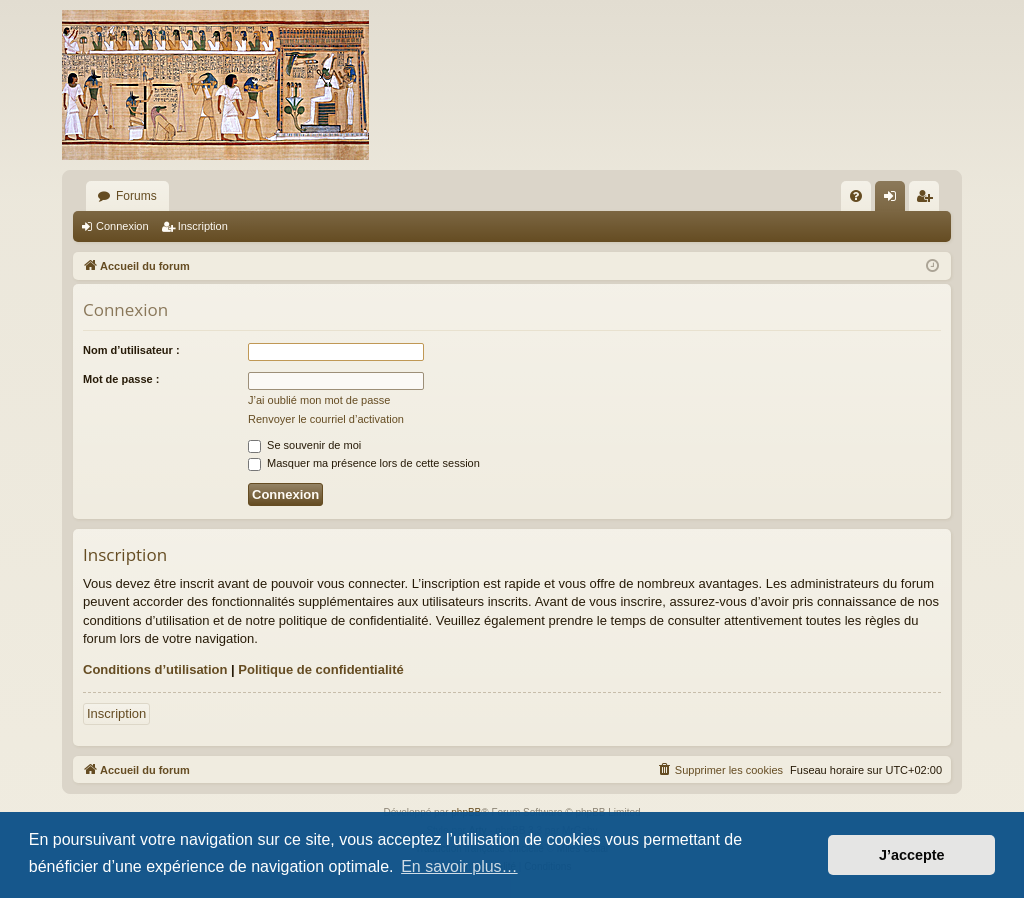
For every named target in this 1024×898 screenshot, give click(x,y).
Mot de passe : (121, 379)
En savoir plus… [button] (459, 866)
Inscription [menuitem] (928, 200)
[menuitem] (856, 196)
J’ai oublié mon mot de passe (319, 400)
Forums (136, 196)
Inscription (203, 226)
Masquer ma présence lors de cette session (364, 463)
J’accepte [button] (912, 855)
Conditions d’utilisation (155, 669)
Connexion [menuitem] (894, 200)
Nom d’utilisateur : (131, 350)
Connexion (122, 226)
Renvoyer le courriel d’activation (326, 419)
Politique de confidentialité (320, 669)
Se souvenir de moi (304, 445)
